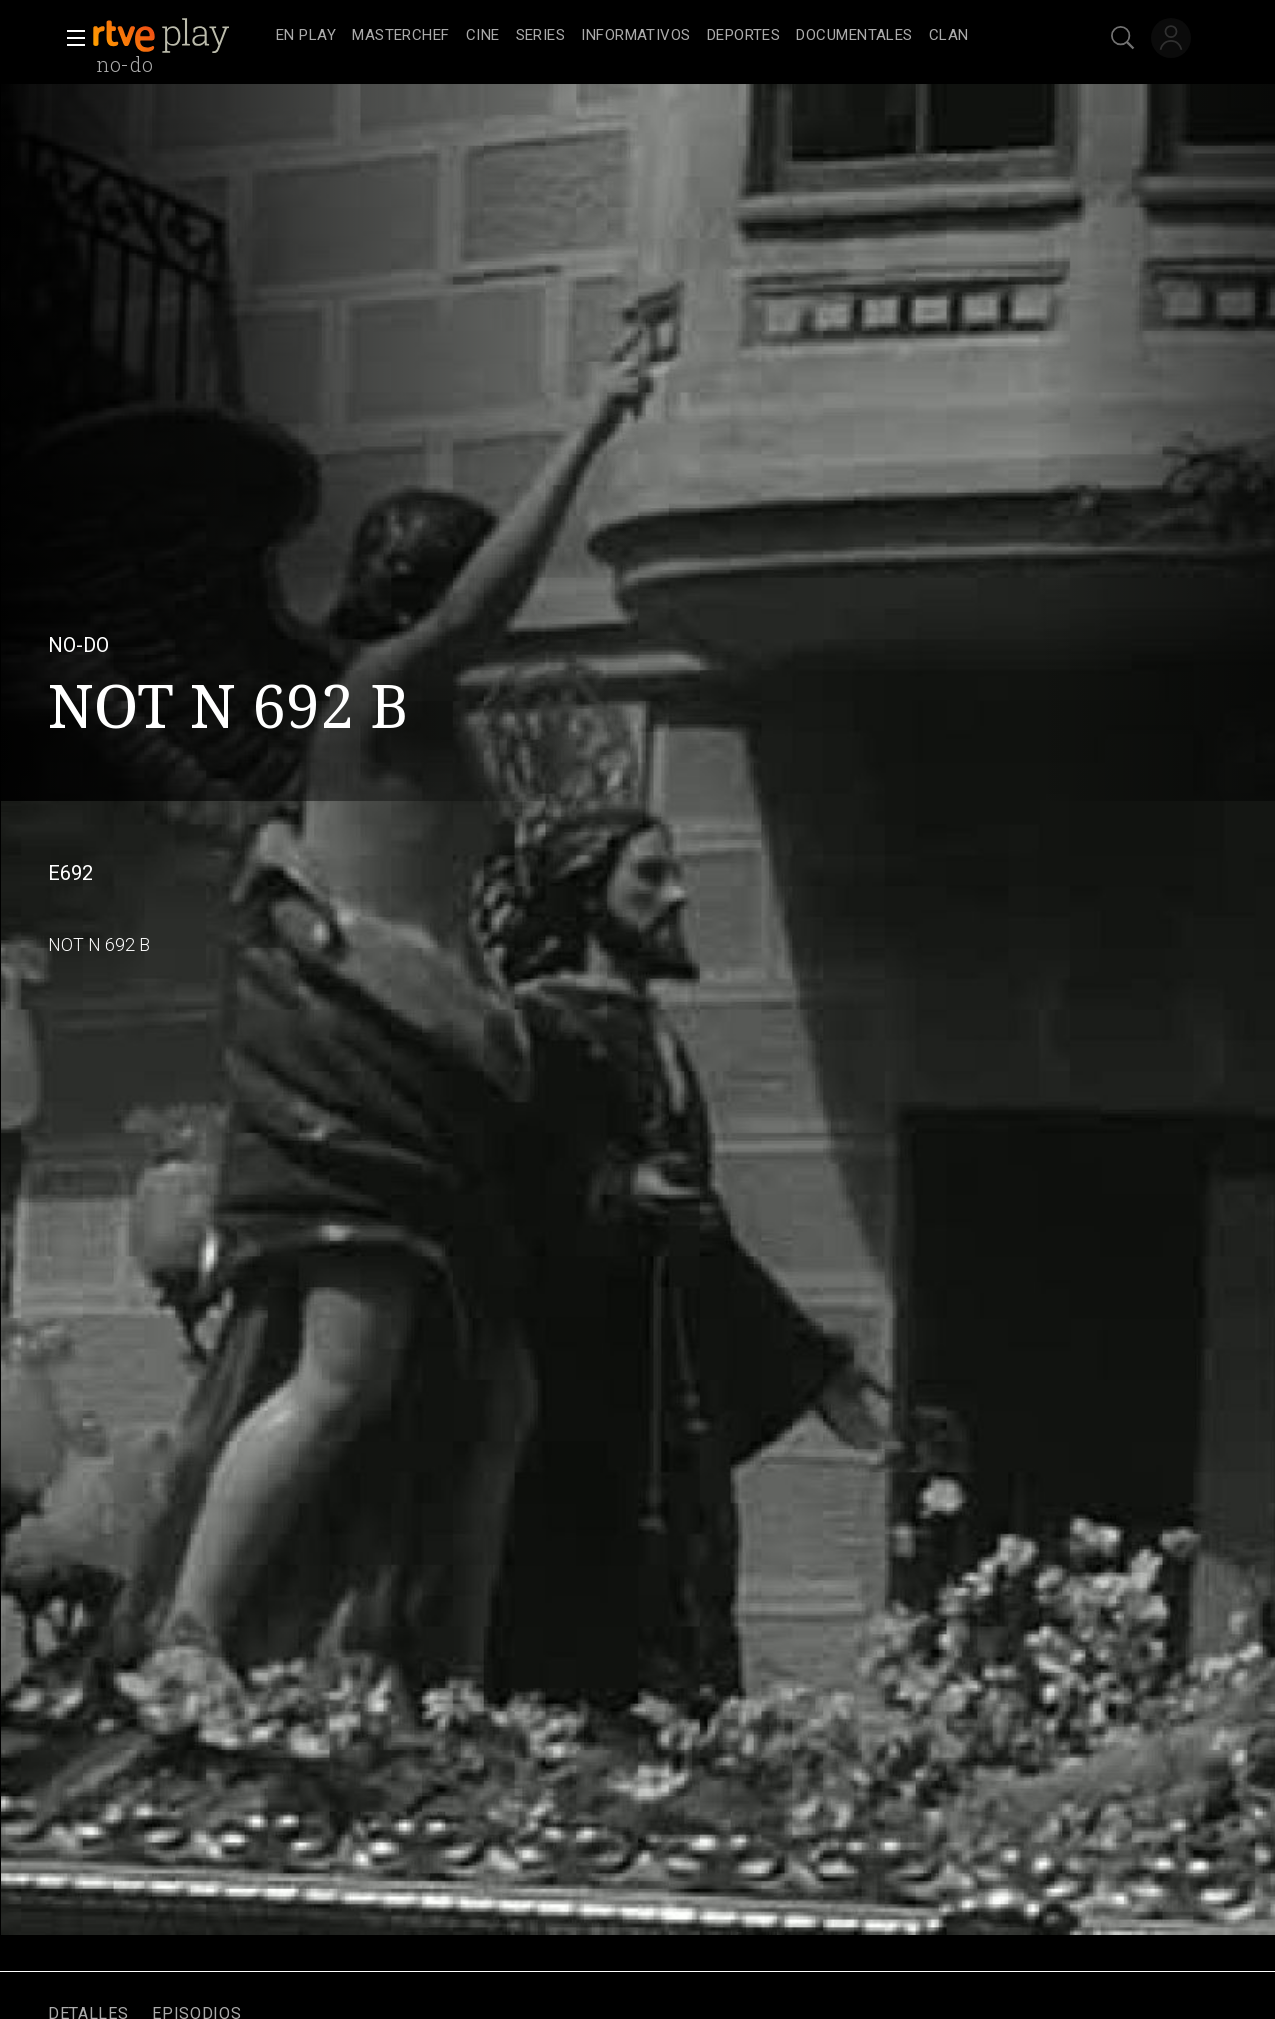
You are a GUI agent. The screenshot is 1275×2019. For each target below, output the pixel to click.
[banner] (180, 36)
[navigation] (659, 36)
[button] (70, 38)
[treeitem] (306, 36)
